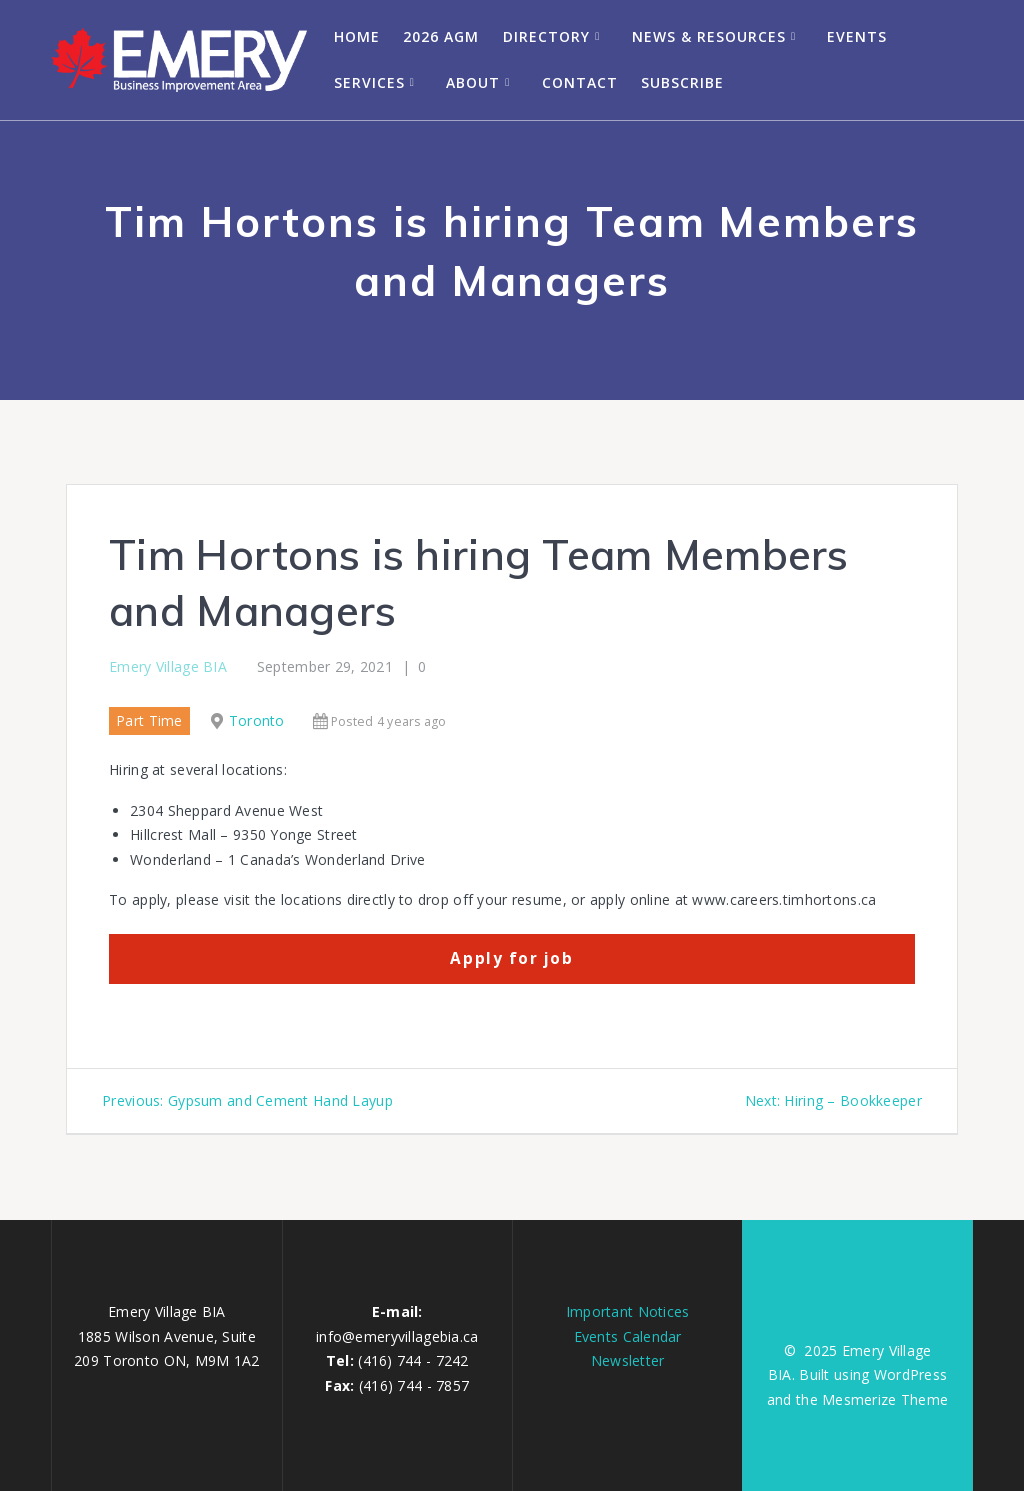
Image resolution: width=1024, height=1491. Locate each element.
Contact (580, 82)
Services (369, 82)
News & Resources (709, 36)
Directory (546, 36)
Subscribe (682, 82)
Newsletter (628, 1360)
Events (857, 36)
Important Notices (628, 1311)
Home (357, 36)
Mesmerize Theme (885, 1399)
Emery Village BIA (168, 666)
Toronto (257, 720)
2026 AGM (441, 36)
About (473, 82)
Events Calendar (628, 1336)
